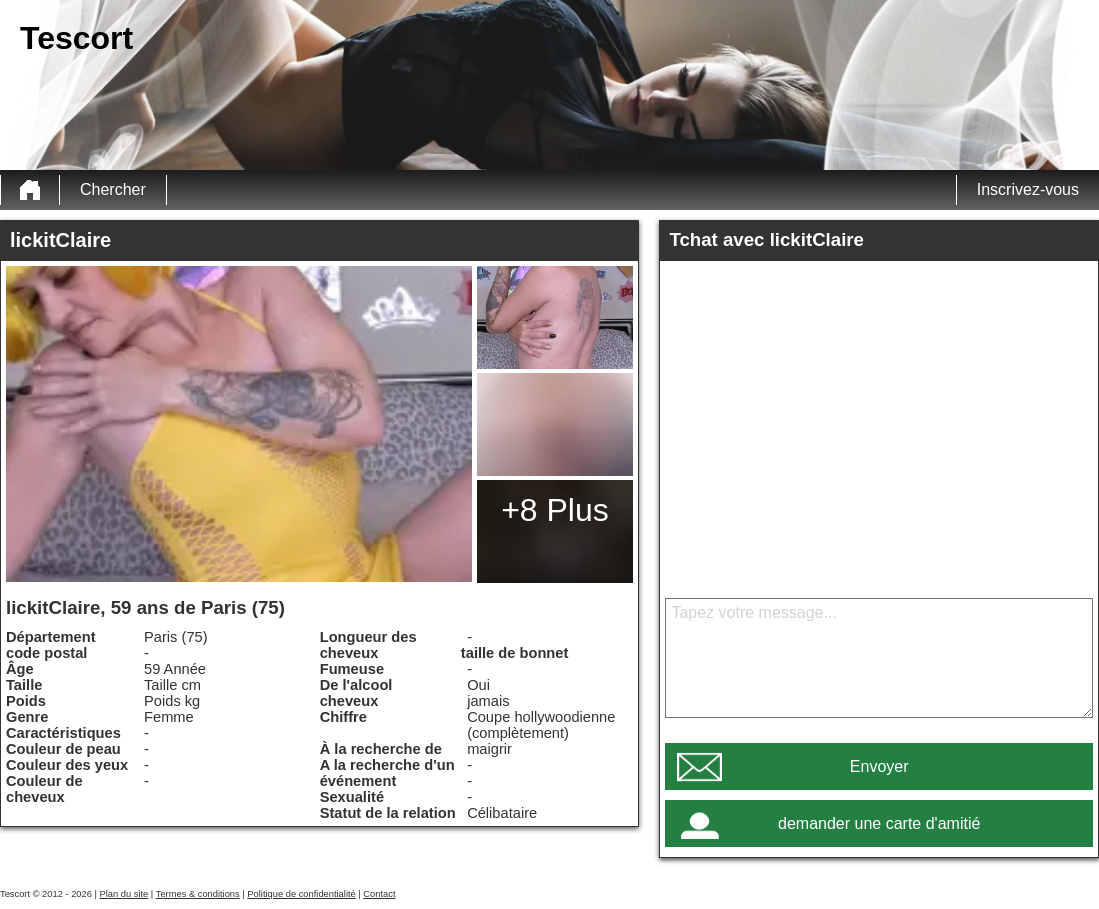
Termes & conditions (198, 894)
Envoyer (879, 766)
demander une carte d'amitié (879, 823)
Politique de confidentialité (301, 894)
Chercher (113, 189)
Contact (379, 894)
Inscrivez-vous (1028, 189)
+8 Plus (555, 510)
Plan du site (124, 894)
